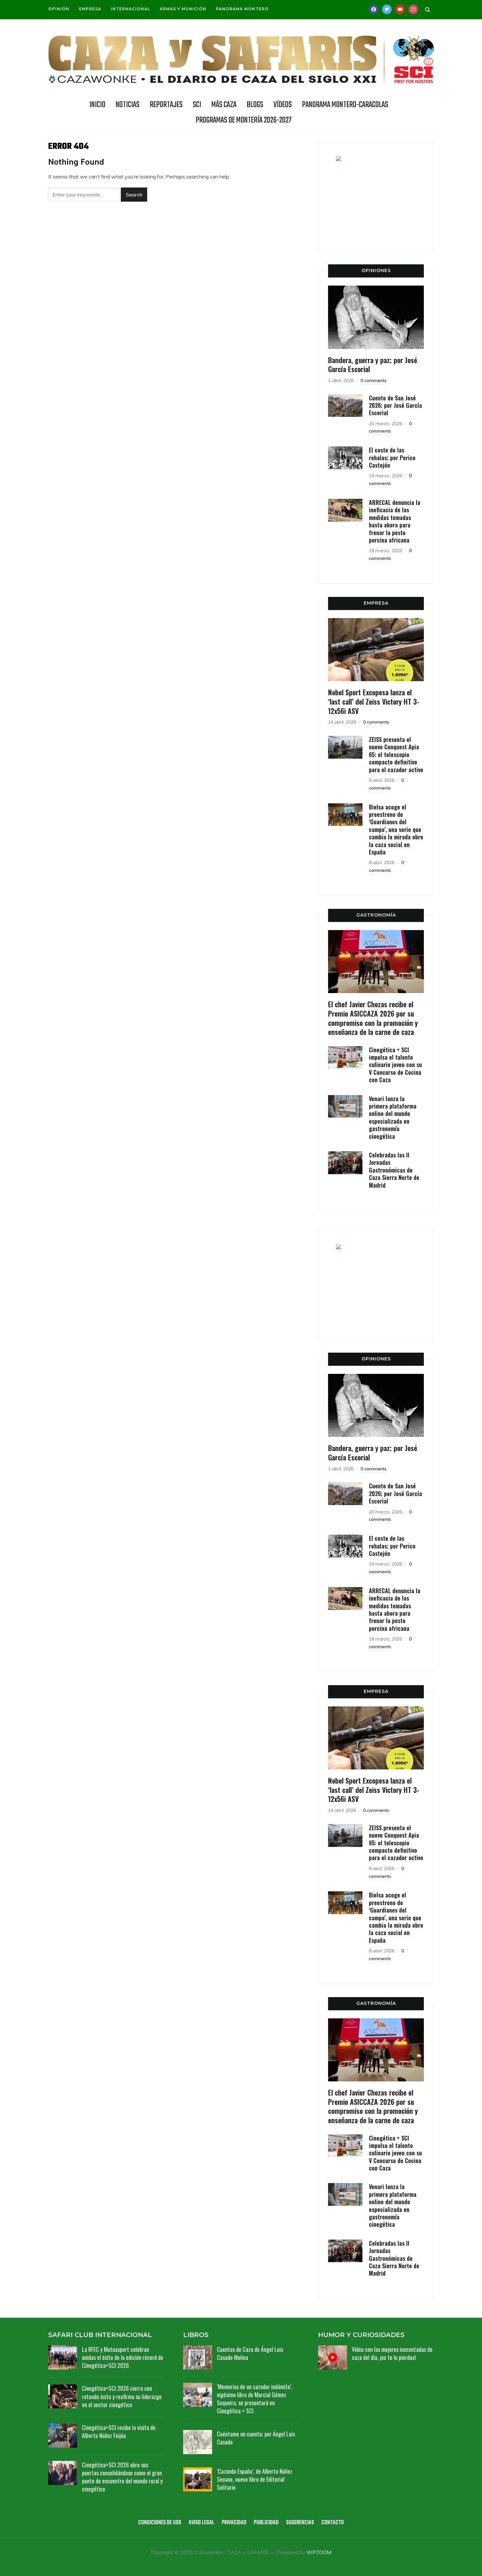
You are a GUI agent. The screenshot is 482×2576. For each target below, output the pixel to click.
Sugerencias (300, 2522)
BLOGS (255, 104)
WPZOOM (319, 2552)
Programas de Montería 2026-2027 (243, 120)
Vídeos (282, 104)
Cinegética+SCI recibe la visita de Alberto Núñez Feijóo (119, 2431)
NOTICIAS (127, 104)
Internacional (130, 8)
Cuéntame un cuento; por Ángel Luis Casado (256, 2438)
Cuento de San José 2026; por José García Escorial (395, 405)
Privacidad (234, 2522)
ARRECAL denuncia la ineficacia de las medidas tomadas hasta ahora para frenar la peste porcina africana (394, 521)
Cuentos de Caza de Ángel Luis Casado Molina (250, 2353)
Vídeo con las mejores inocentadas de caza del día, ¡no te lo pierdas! (392, 2353)
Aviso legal (201, 2522)
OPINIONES (376, 270)
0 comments (374, 380)
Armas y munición (183, 8)
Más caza (224, 104)
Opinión (58, 8)
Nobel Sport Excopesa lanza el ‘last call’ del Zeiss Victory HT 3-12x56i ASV (373, 701)
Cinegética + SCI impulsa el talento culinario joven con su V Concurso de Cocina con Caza (395, 1065)
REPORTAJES (166, 104)
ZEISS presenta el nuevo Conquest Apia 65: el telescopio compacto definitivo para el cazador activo (396, 754)
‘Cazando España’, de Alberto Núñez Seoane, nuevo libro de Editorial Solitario (254, 2479)
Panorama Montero (242, 8)
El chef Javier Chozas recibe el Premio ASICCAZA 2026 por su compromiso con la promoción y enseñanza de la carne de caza (373, 1018)
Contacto (332, 2522)
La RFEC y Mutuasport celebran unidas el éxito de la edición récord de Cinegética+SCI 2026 (122, 2357)
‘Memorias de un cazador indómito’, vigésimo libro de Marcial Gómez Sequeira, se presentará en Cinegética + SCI (254, 2398)
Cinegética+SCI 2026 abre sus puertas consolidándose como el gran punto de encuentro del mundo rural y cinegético (122, 2477)
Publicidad (266, 2522)
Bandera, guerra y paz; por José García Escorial (372, 364)
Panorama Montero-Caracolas (345, 104)
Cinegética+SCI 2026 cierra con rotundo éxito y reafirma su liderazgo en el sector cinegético (122, 2396)
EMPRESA (376, 603)
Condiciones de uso (159, 2522)
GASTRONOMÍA (376, 915)
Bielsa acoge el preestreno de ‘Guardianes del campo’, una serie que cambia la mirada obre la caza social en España (396, 829)
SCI (197, 104)
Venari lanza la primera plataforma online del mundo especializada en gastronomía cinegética (392, 1117)
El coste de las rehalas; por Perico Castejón (392, 457)
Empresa (90, 8)
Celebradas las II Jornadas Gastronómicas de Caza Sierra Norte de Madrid (394, 1170)
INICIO (97, 104)
